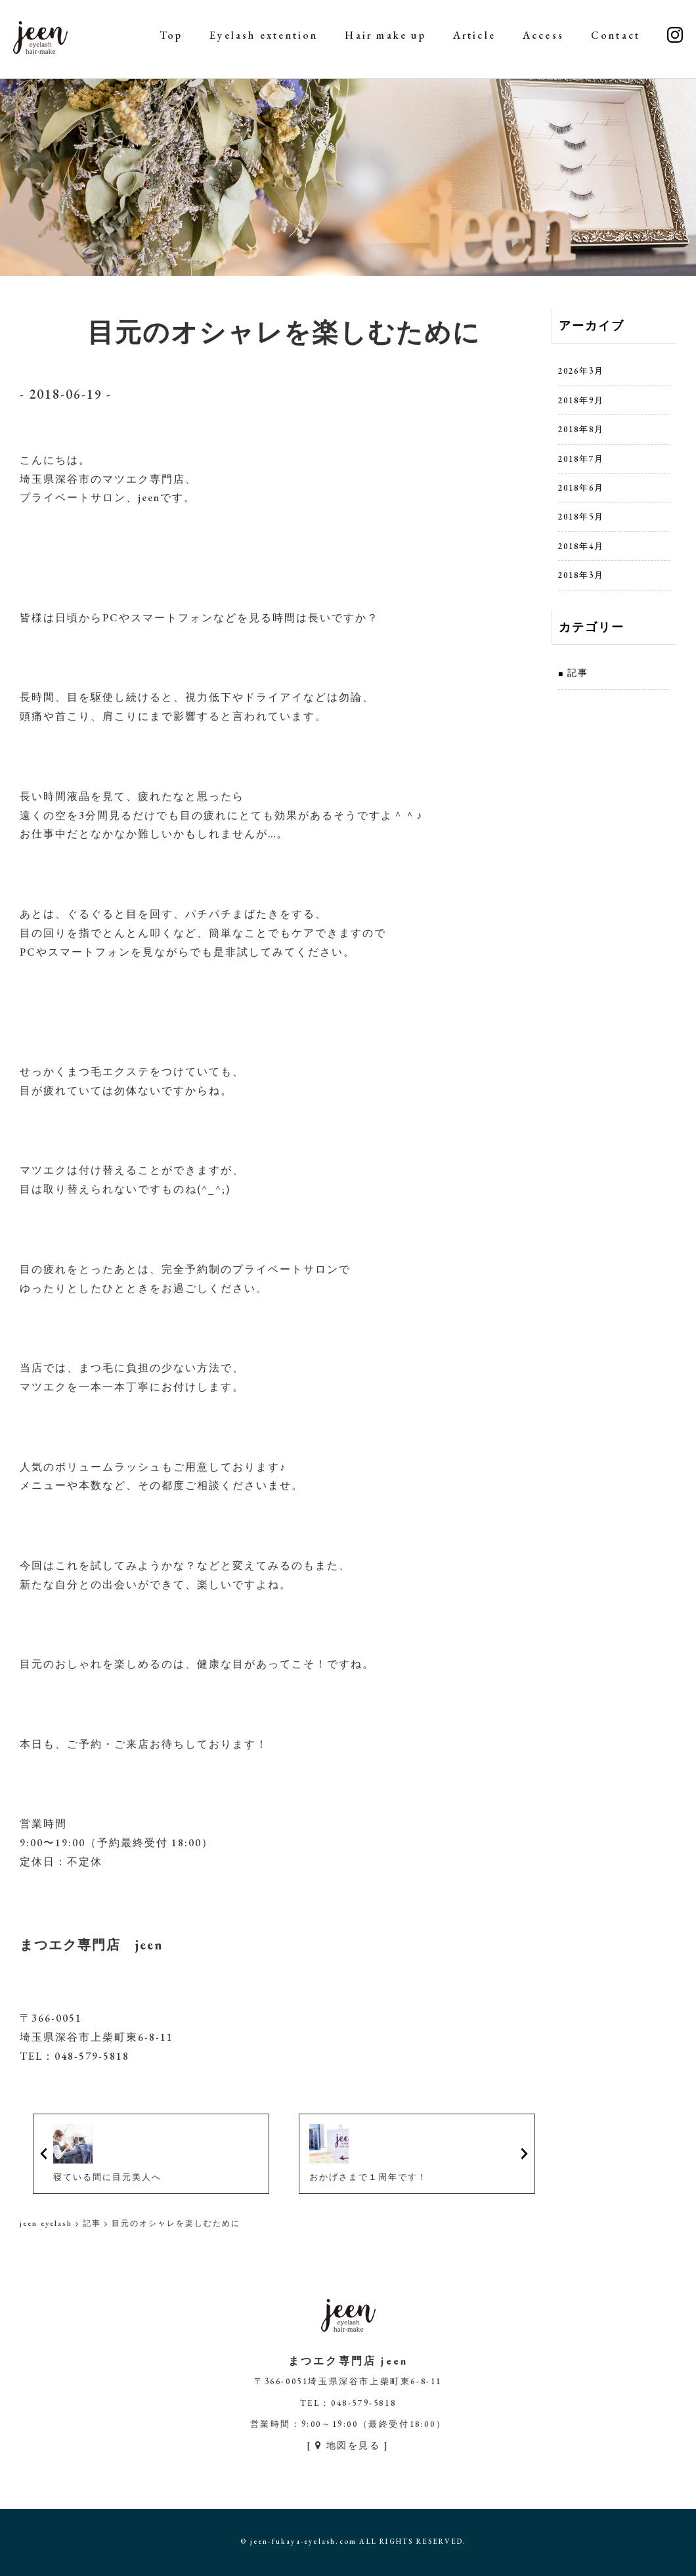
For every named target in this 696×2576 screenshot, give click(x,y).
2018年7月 (581, 458)
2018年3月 (581, 575)
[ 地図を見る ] (348, 2445)
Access (543, 35)
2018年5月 (581, 516)
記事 (577, 672)
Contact (615, 35)
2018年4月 (581, 546)
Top (171, 35)
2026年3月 (581, 370)
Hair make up (385, 35)
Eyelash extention (263, 35)
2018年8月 (581, 429)
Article (474, 35)
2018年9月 (581, 400)
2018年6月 (581, 487)
